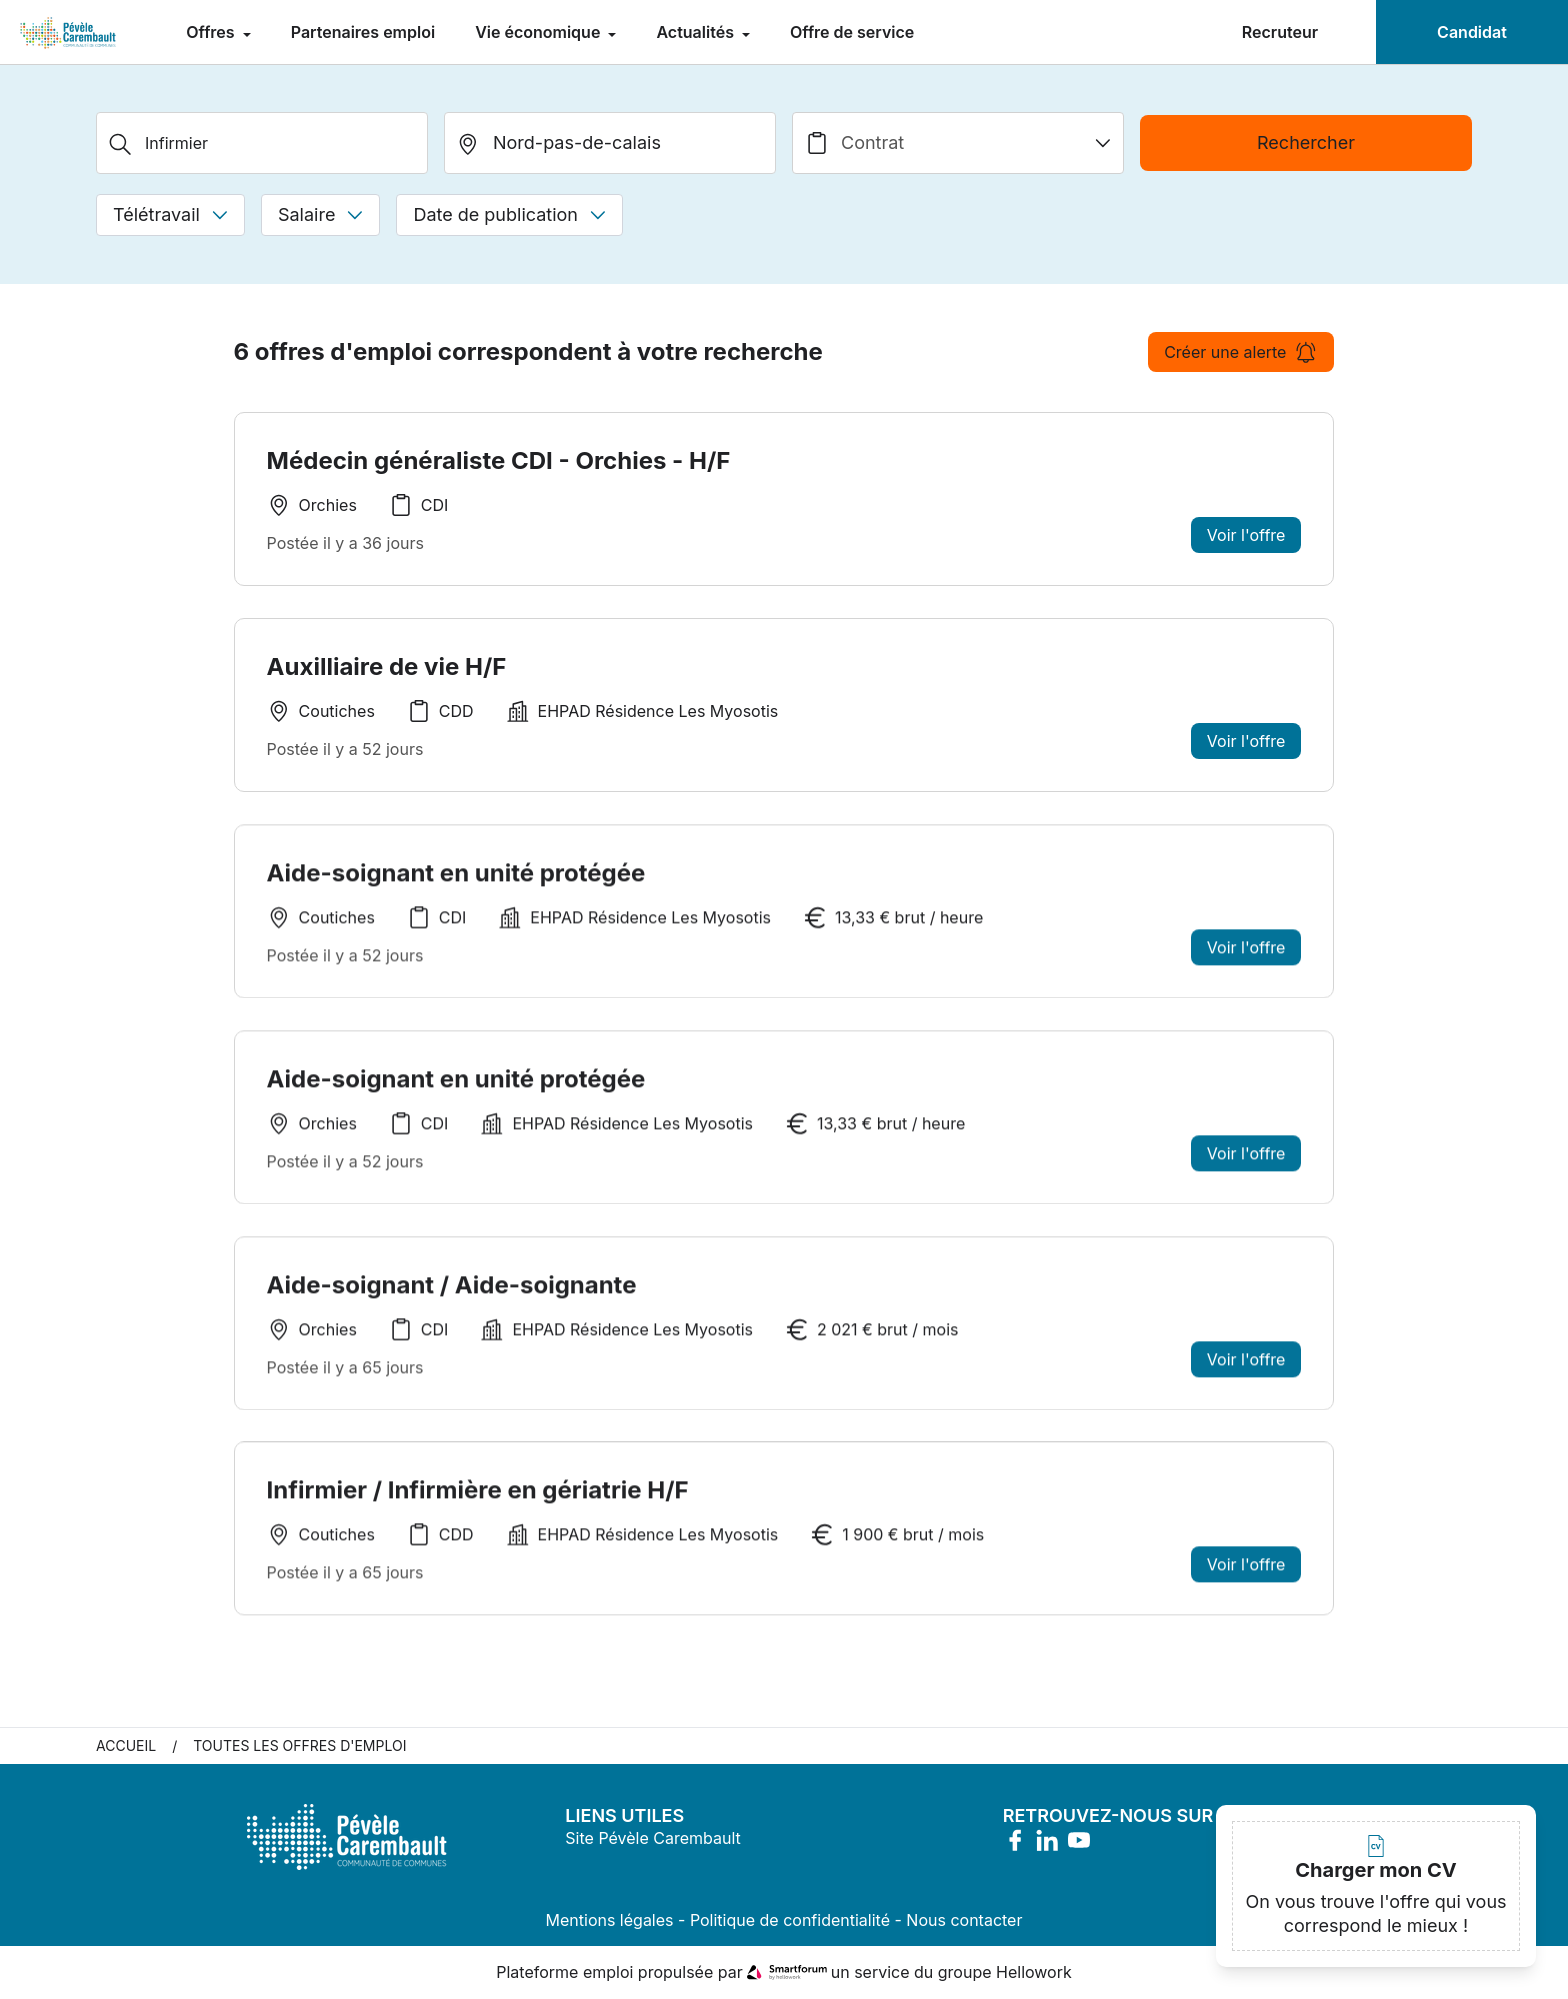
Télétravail (170, 214)
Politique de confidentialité (790, 1921)
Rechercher (1306, 142)
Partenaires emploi (363, 32)
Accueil (126, 1746)
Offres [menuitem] (212, 32)
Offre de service (852, 32)
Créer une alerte (1241, 352)
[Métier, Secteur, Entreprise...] (262, 143)
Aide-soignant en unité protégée (456, 879)
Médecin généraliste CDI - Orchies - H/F (499, 460)
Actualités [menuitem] (697, 32)
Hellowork (1034, 1973)
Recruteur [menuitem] (1280, 32)
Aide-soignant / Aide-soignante (452, 1291)
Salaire (320, 214)
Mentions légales (610, 1921)
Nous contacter (964, 1921)
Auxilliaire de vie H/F (387, 666)
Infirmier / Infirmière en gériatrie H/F (478, 1497)
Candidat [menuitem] (1472, 32)
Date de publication (509, 214)
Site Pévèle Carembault (652, 1839)
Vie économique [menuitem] (539, 32)
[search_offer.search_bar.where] (610, 143)
